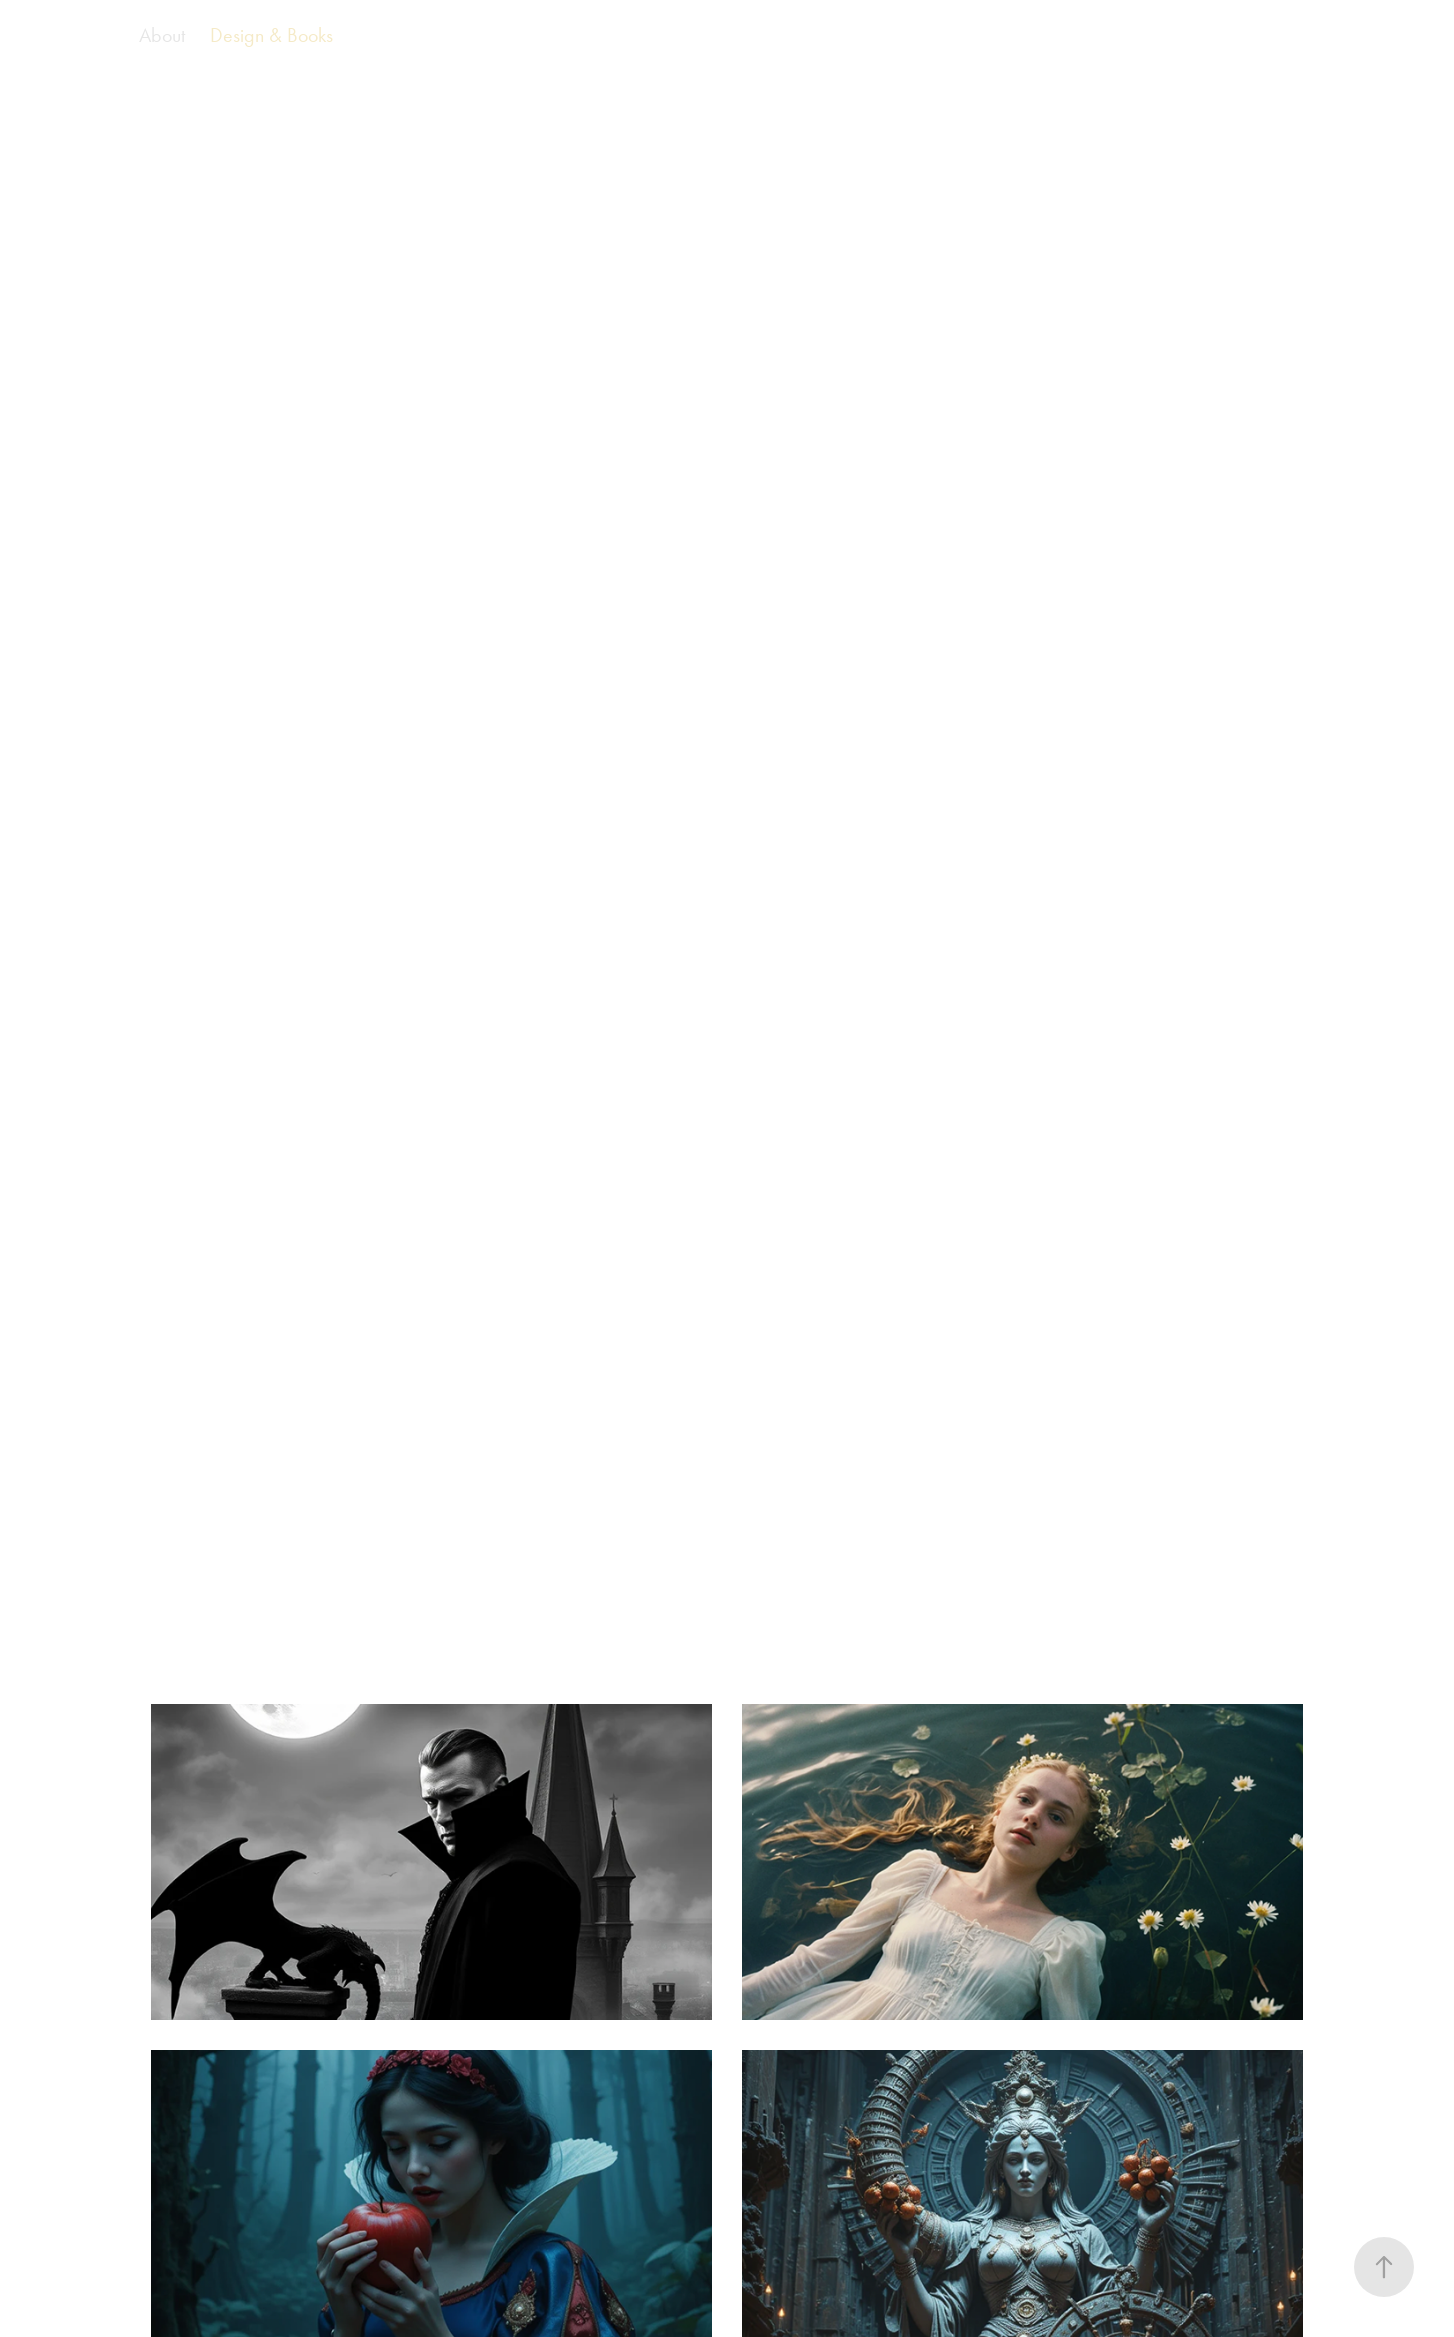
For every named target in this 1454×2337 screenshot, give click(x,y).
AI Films (79, 35)
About (162, 35)
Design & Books (271, 35)
